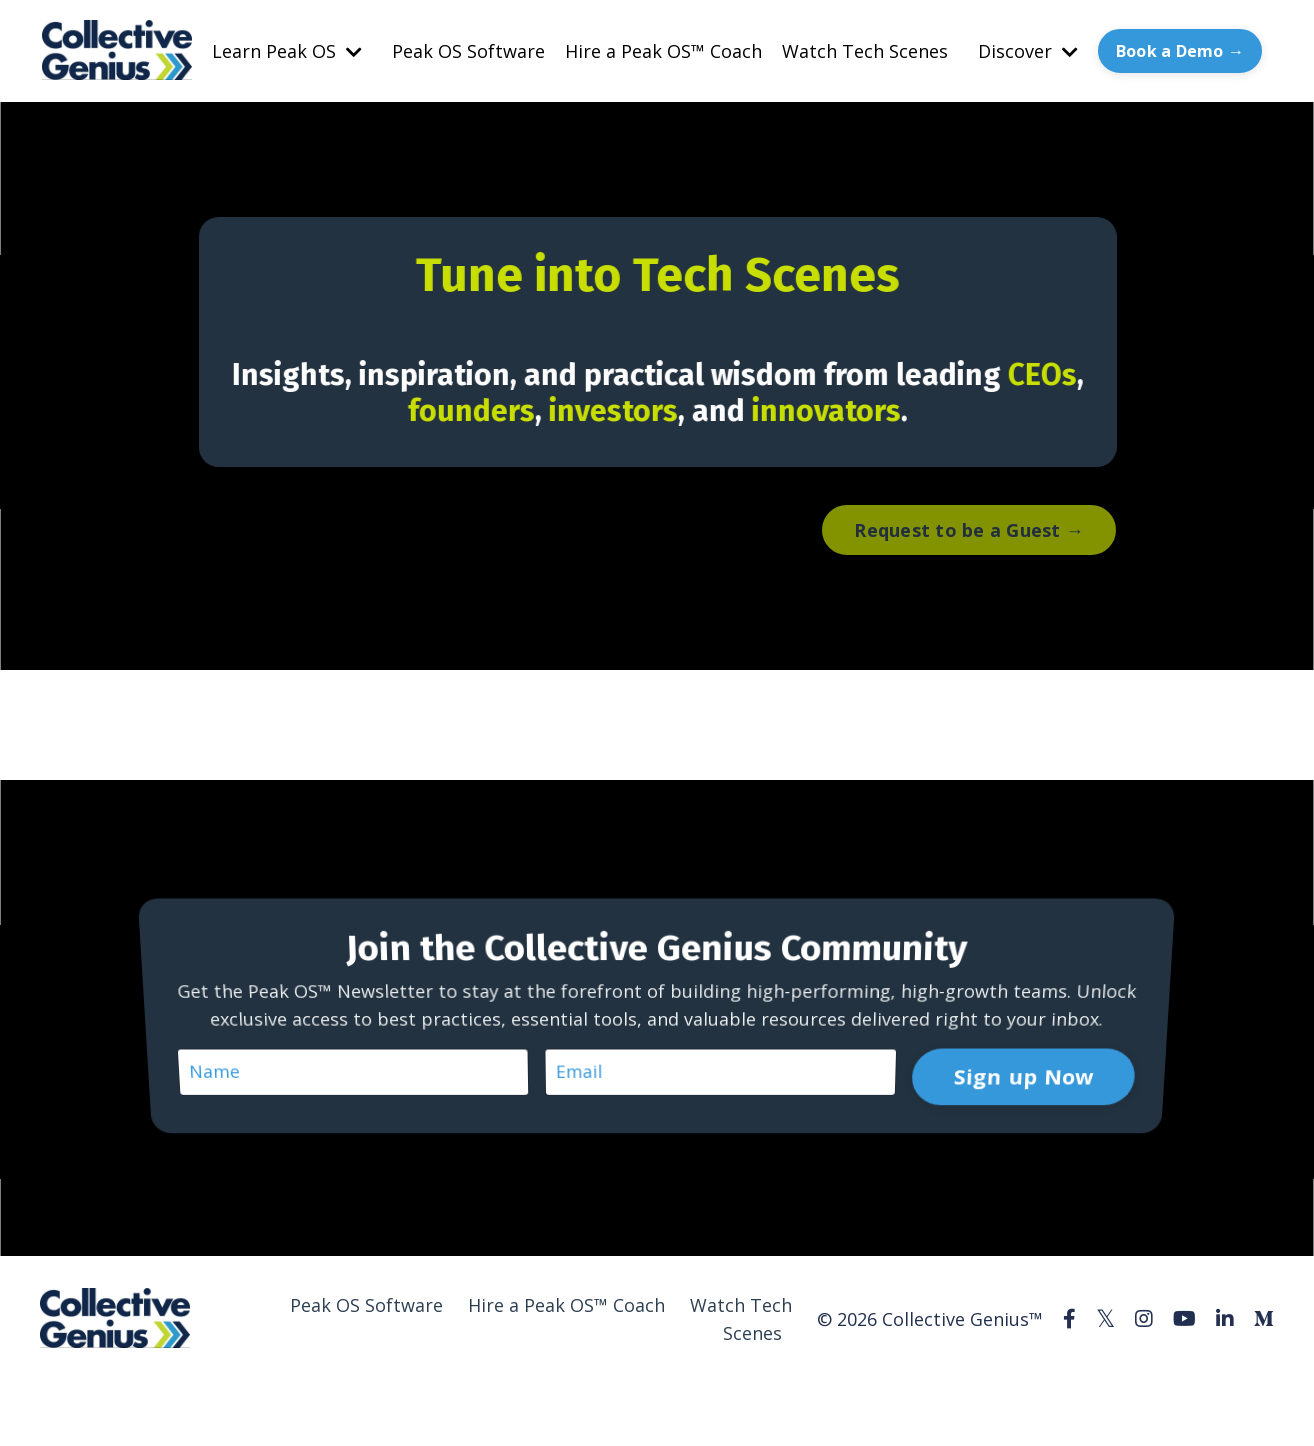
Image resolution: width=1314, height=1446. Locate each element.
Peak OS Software (468, 51)
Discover (1028, 51)
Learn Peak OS (287, 51)
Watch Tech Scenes (865, 51)
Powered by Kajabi (1213, 1393)
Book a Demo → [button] (1180, 51)
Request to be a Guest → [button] (969, 530)
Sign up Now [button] (1018, 1049)
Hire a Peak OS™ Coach (663, 51)
